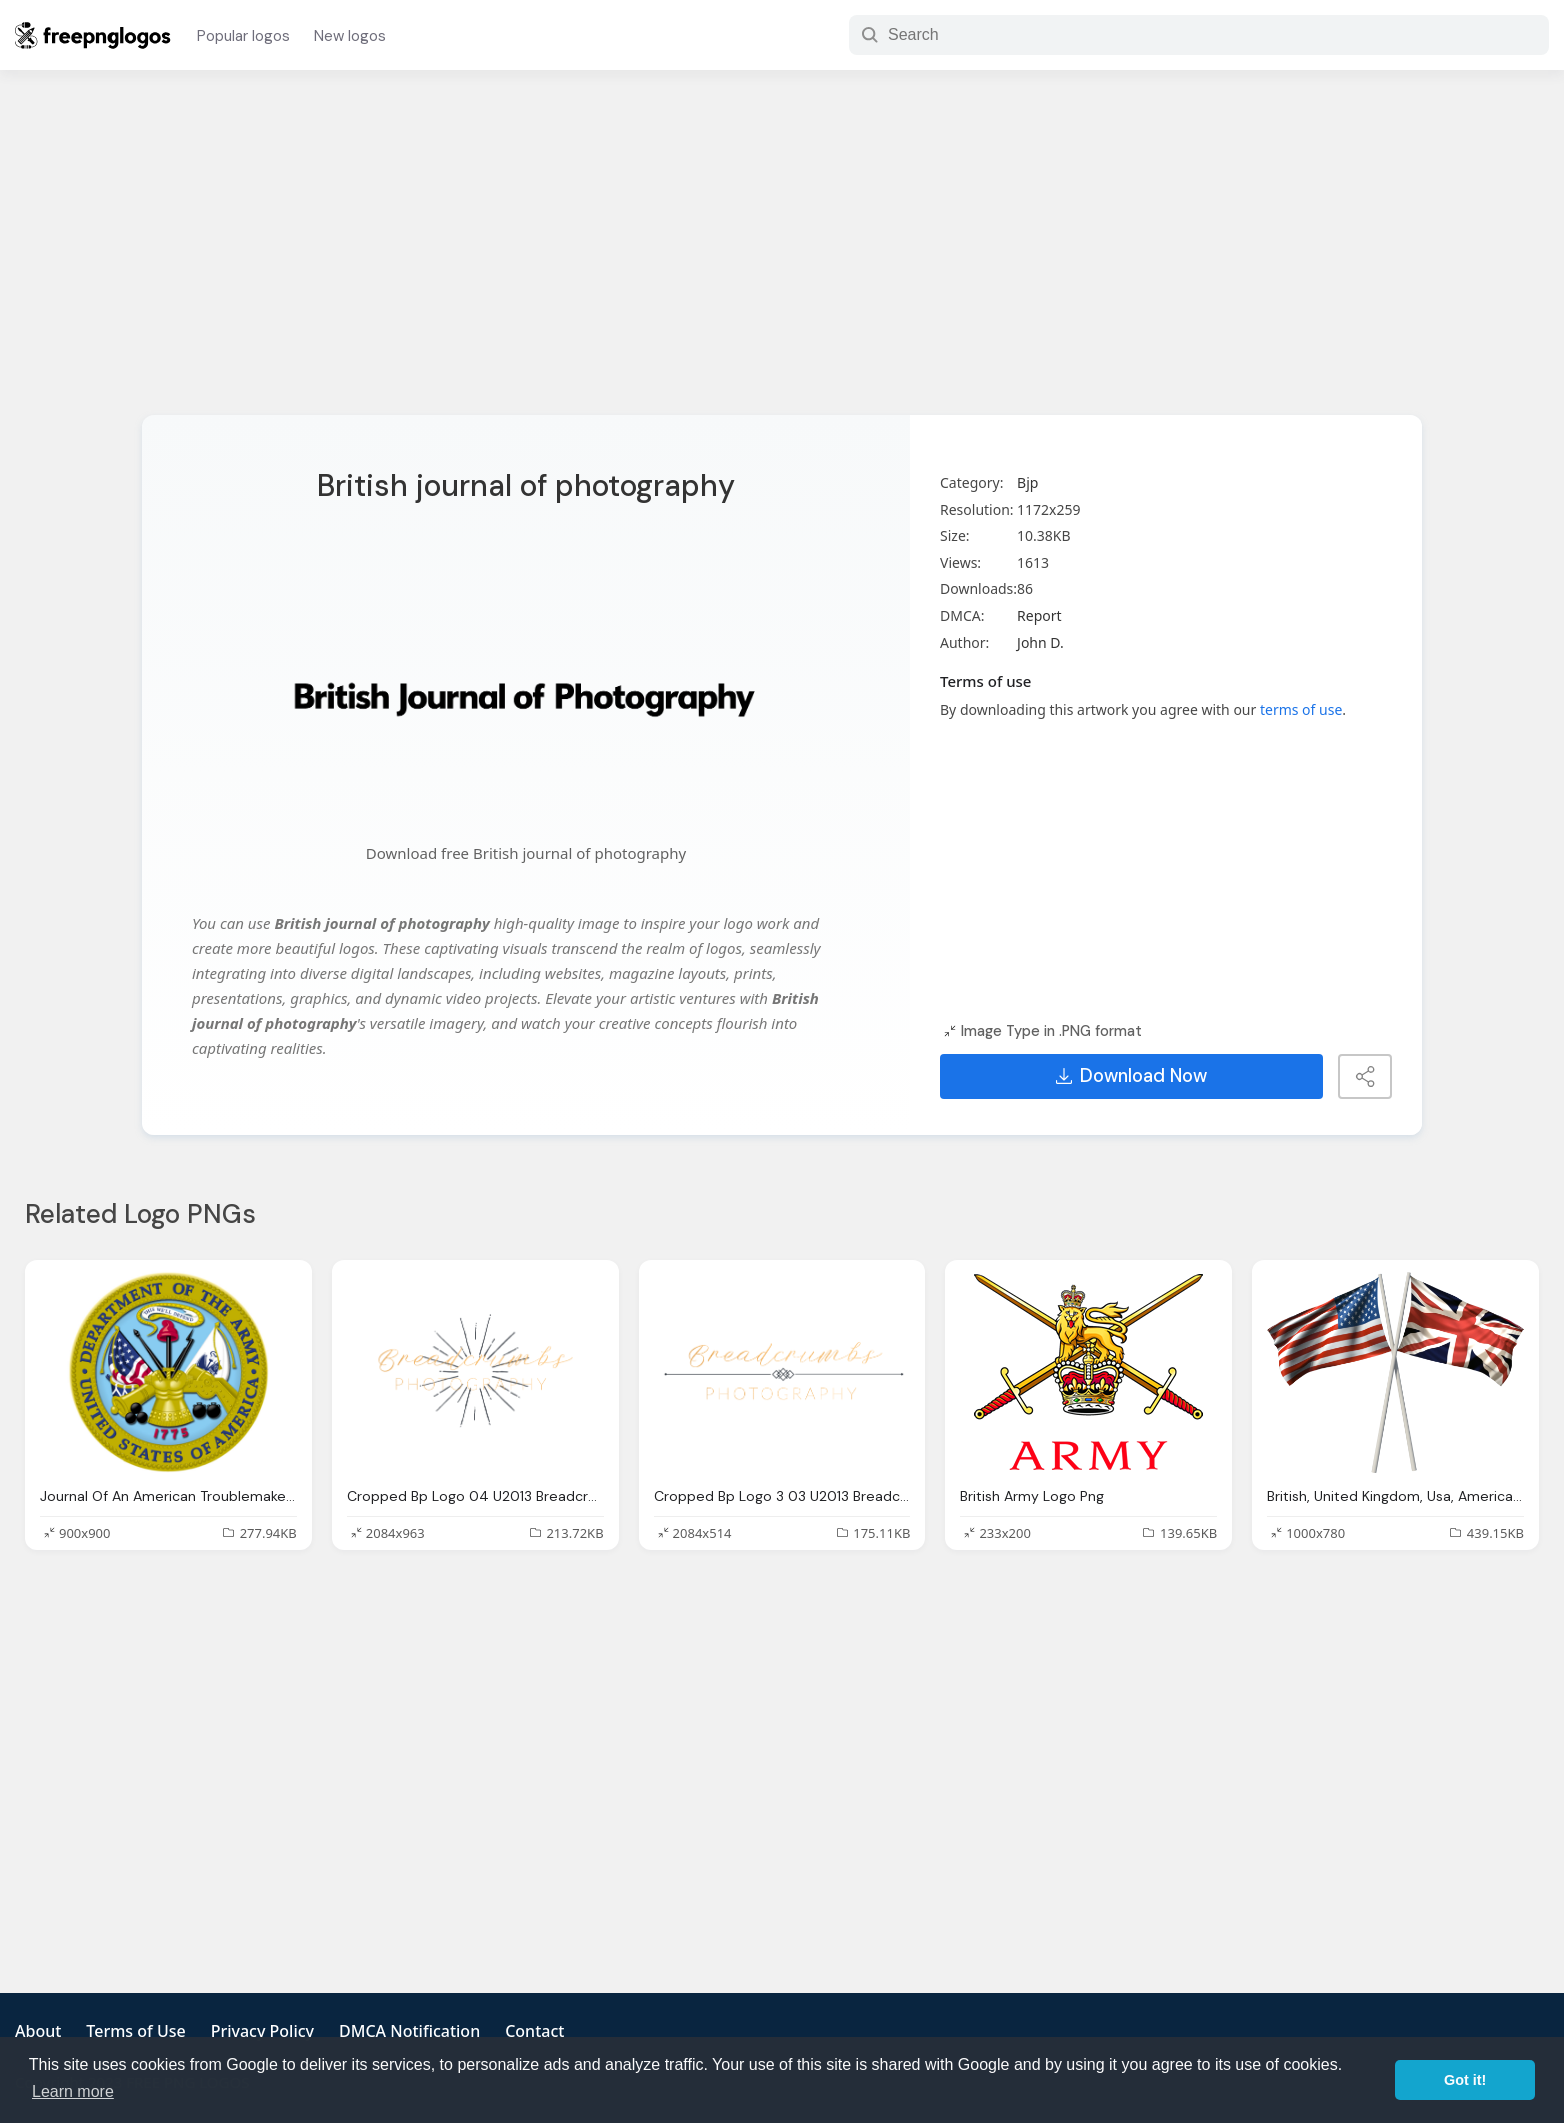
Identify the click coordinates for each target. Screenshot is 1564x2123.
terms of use (1301, 709)
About (38, 2031)
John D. (1040, 642)
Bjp (1027, 482)
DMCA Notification (409, 2031)
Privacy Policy (262, 2031)
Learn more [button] (73, 2091)
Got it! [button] (1465, 2080)
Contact (534, 2031)
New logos (350, 36)
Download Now (1131, 1076)
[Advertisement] (782, 255)
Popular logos (243, 36)
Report (1039, 615)
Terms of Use (135, 2031)
